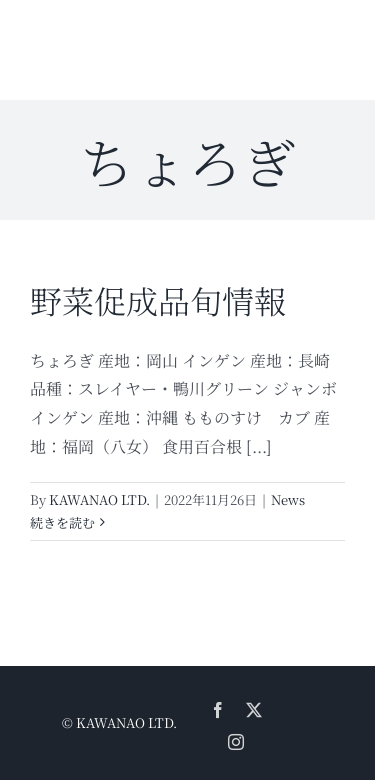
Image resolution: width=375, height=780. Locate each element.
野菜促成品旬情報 (158, 300)
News (288, 499)
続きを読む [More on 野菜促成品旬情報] (62, 522)
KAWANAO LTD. (99, 499)
